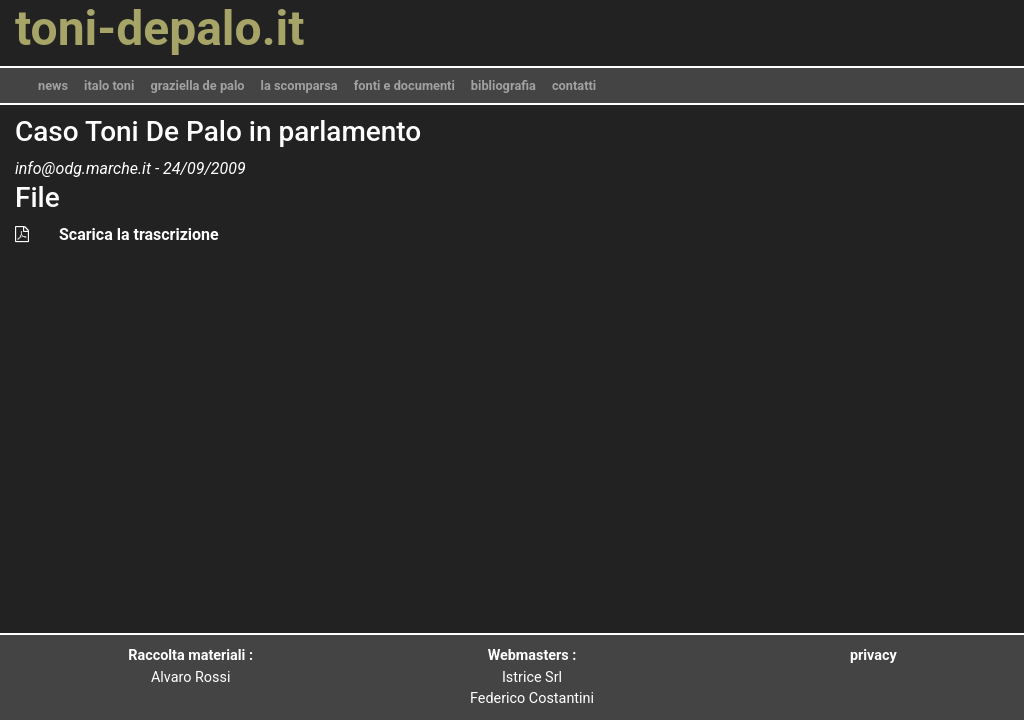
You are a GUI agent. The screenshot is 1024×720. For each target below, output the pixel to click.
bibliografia (503, 85)
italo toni (109, 85)
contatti (574, 85)
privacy (873, 655)
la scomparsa (299, 85)
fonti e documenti (404, 85)
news (53, 85)
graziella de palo (197, 85)
